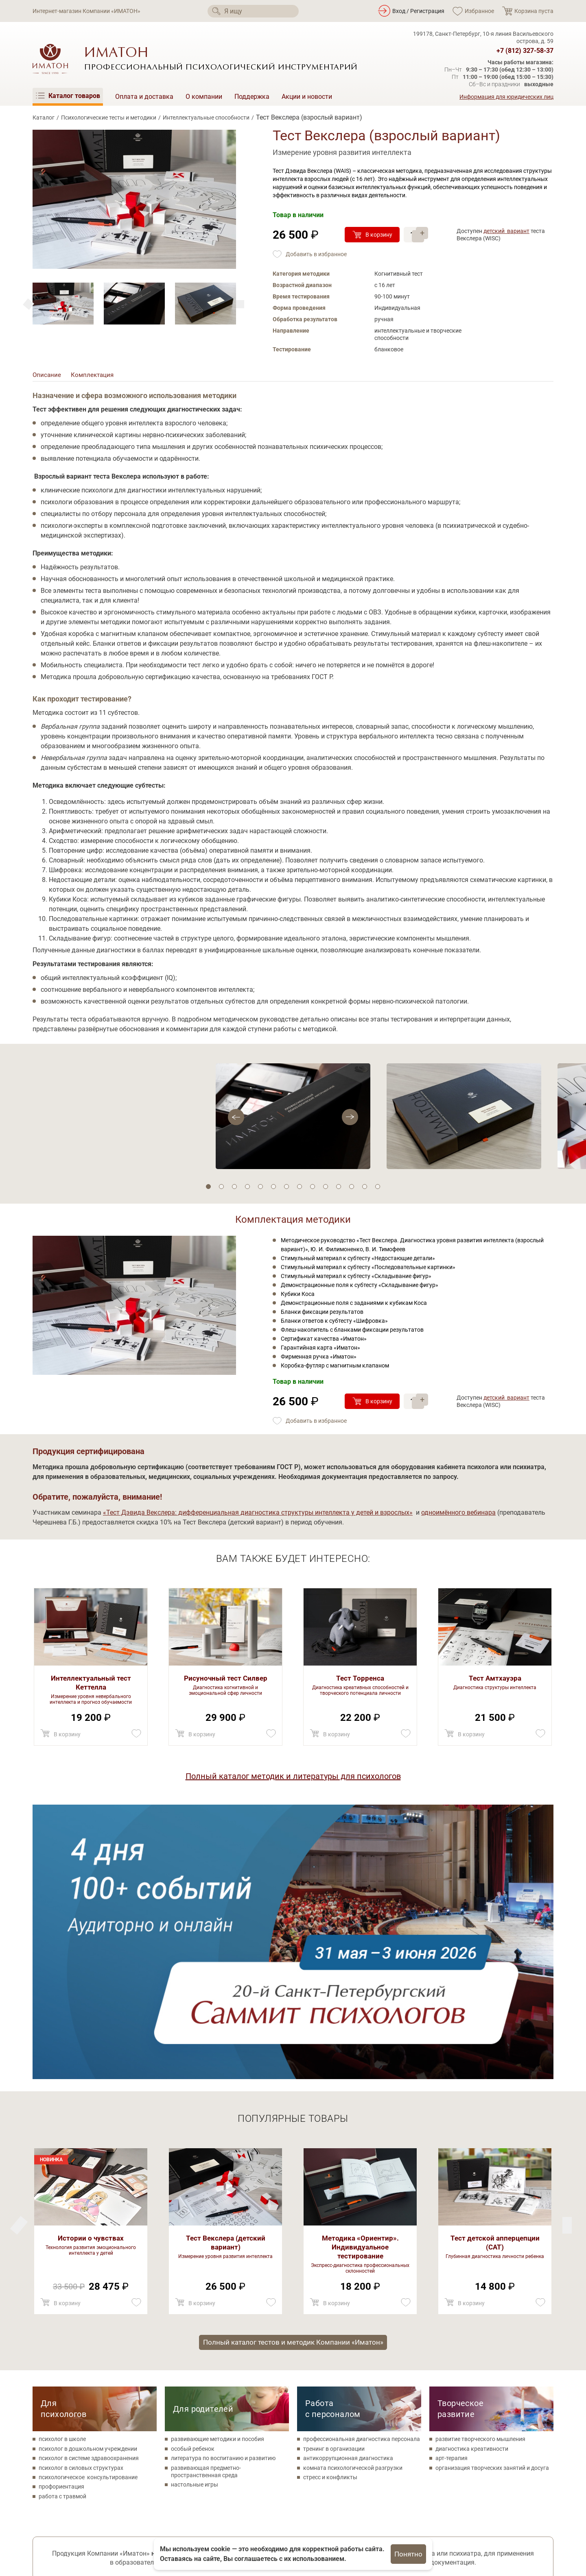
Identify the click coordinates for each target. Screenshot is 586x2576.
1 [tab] (208, 1189)
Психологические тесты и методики (108, 117)
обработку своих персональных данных (313, 2379)
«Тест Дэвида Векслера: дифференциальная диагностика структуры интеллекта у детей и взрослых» (258, 1515)
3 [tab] (234, 1189)
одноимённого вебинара (458, 1515)
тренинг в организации (334, 2178)
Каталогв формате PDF (509, 2392)
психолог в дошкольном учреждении (88, 2178)
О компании (204, 96)
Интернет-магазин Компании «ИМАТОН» (86, 11)
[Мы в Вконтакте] (40, 2513)
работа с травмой (62, 2226)
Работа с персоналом (333, 2138)
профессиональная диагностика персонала (361, 2169)
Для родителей (203, 2139)
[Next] (28, 304)
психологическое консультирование (88, 2207)
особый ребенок (192, 2178)
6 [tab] (273, 1189)
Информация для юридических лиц (506, 97)
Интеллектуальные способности (206, 117)
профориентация (61, 2216)
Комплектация (94, 376)
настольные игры (194, 2214)
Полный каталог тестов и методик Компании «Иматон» (293, 2071)
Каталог (44, 117)
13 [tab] (364, 1189)
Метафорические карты (244, 2533)
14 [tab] (377, 1189)
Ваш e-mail (212, 2401)
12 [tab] (351, 1189)
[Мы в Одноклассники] (62, 2513)
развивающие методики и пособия (217, 2169)
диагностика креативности (471, 2178)
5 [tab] (260, 1189)
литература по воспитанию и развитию (223, 2188)
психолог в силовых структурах (81, 2197)
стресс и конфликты (330, 2207)
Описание (47, 376)
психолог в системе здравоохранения (89, 2188)
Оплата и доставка (144, 96)
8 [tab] (299, 1189)
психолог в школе (62, 2169)
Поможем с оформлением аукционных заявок (89, 2387)
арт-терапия (451, 2188)
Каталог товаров (234, 2496)
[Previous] (240, 304)
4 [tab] (247, 1189)
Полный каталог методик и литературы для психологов (293, 1779)
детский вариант (506, 231)
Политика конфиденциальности (75, 2531)
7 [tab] (286, 1189)
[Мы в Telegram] (107, 2513)
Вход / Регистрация (418, 11)
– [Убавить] (424, 238)
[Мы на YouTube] (84, 2513)
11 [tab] (338, 1189)
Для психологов (63, 2138)
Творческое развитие (460, 2138)
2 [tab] (221, 1189)
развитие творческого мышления (480, 2169)
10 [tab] (325, 1189)
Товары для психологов (244, 2520)
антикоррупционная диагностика (348, 2188)
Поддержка (251, 96)
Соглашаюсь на (288, 2379)
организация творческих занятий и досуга (492, 2197)
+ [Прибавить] (424, 230)
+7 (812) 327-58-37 (524, 50)
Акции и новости (307, 96)
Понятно (408, 2554)
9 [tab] (312, 1189)
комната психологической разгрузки (352, 2197)
